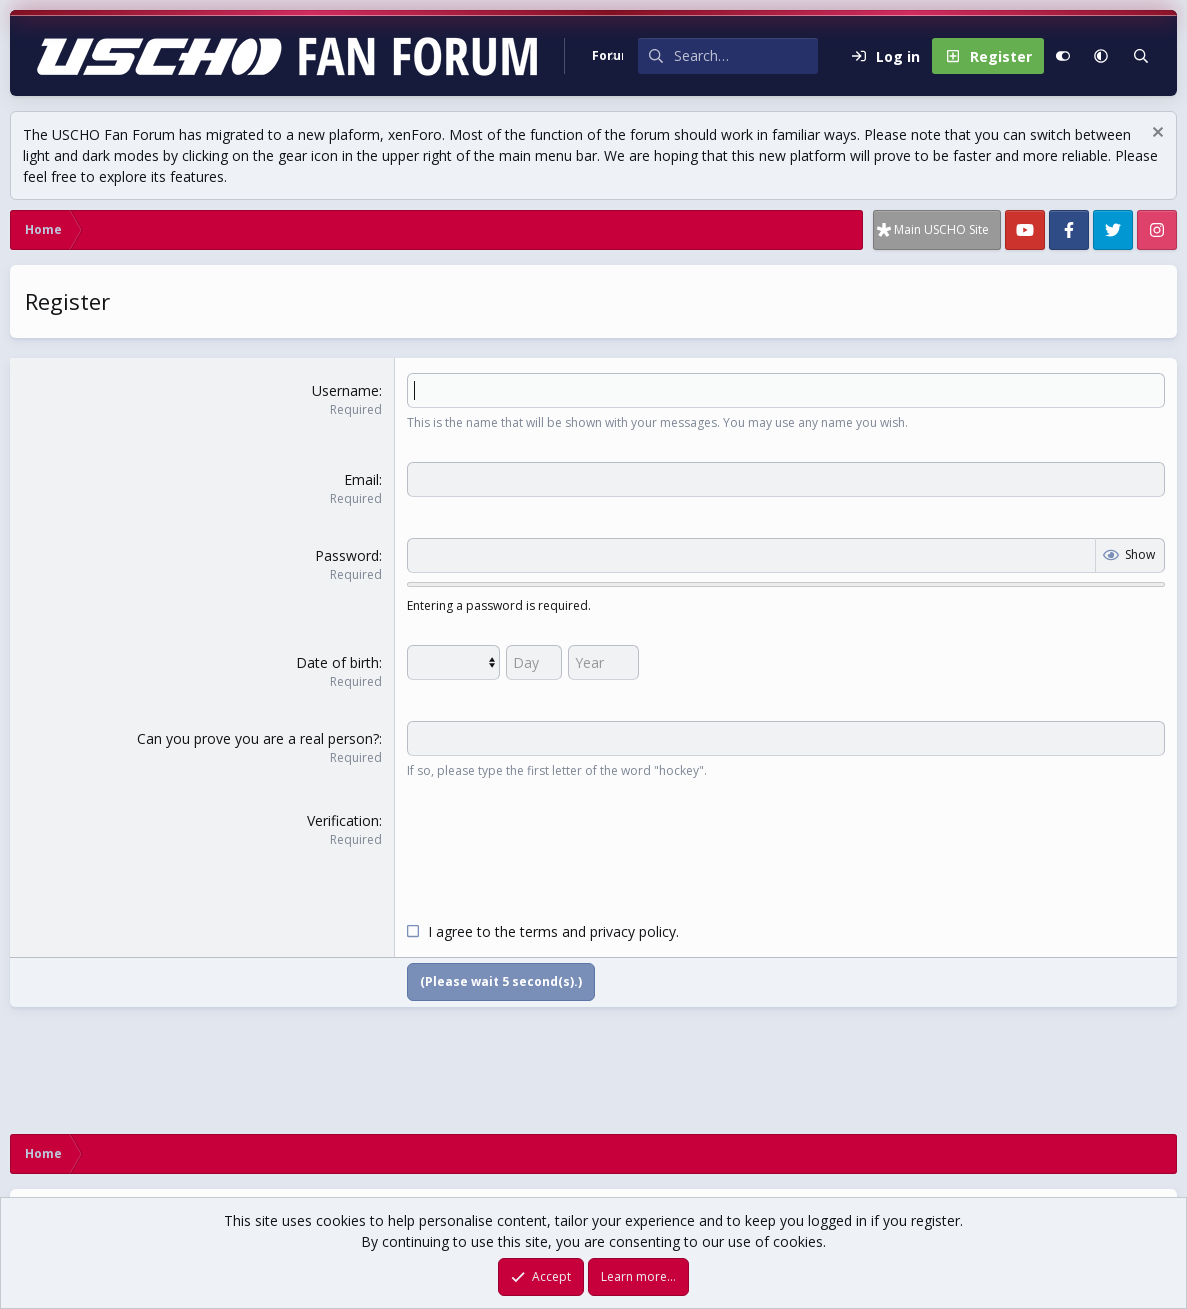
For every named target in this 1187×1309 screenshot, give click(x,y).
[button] (1101, 56)
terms (539, 931)
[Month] (453, 662)
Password (347, 555)
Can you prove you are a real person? (258, 738)
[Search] (746, 56)
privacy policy (633, 931)
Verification (343, 820)
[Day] (534, 662)
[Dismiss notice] (1155, 134)
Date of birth (337, 662)
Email (361, 479)
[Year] (603, 662)
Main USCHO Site (941, 229)
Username (345, 390)
